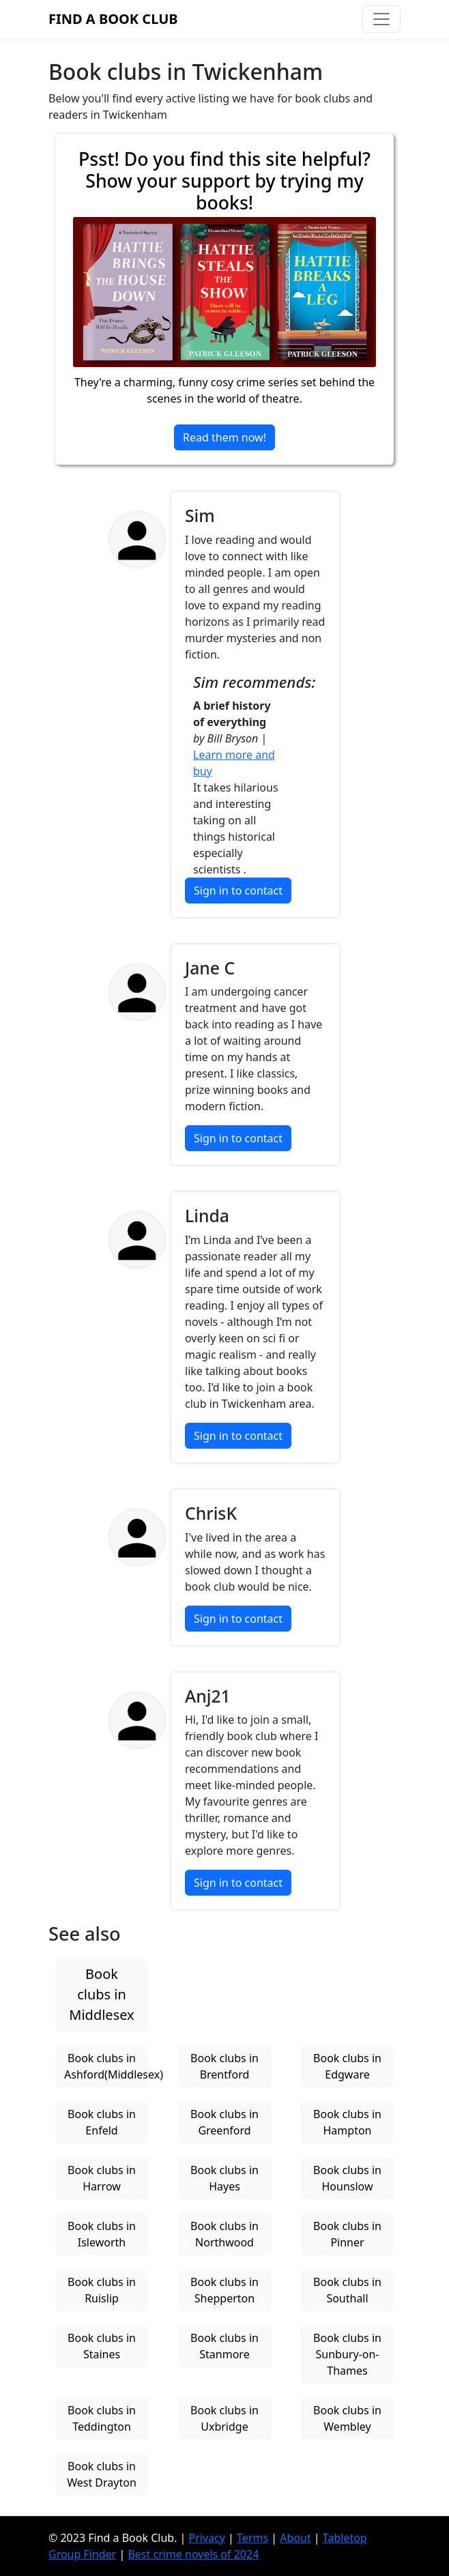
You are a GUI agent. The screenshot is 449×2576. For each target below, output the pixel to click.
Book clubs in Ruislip (102, 2290)
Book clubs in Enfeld (102, 2122)
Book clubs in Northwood (224, 2234)
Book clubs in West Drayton (101, 2474)
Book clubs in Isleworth (102, 2234)
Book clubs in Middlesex (101, 1994)
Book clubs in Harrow (102, 2178)
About (295, 2537)
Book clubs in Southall (347, 2290)
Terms (252, 2537)
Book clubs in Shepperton (224, 2290)
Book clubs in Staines (102, 2346)
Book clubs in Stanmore (224, 2346)
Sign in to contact (238, 890)
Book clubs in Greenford (224, 2122)
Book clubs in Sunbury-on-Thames (347, 2354)
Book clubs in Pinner (347, 2234)
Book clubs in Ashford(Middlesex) (106, 2066)
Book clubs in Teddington (102, 2418)
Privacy (207, 2537)
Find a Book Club (113, 19)
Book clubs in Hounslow (347, 2178)
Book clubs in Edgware (347, 2066)
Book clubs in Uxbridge (224, 2418)
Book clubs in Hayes (224, 2178)
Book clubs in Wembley (347, 2418)
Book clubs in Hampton (347, 2122)
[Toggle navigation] (381, 19)
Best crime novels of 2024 (193, 2554)
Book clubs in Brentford (224, 2066)
